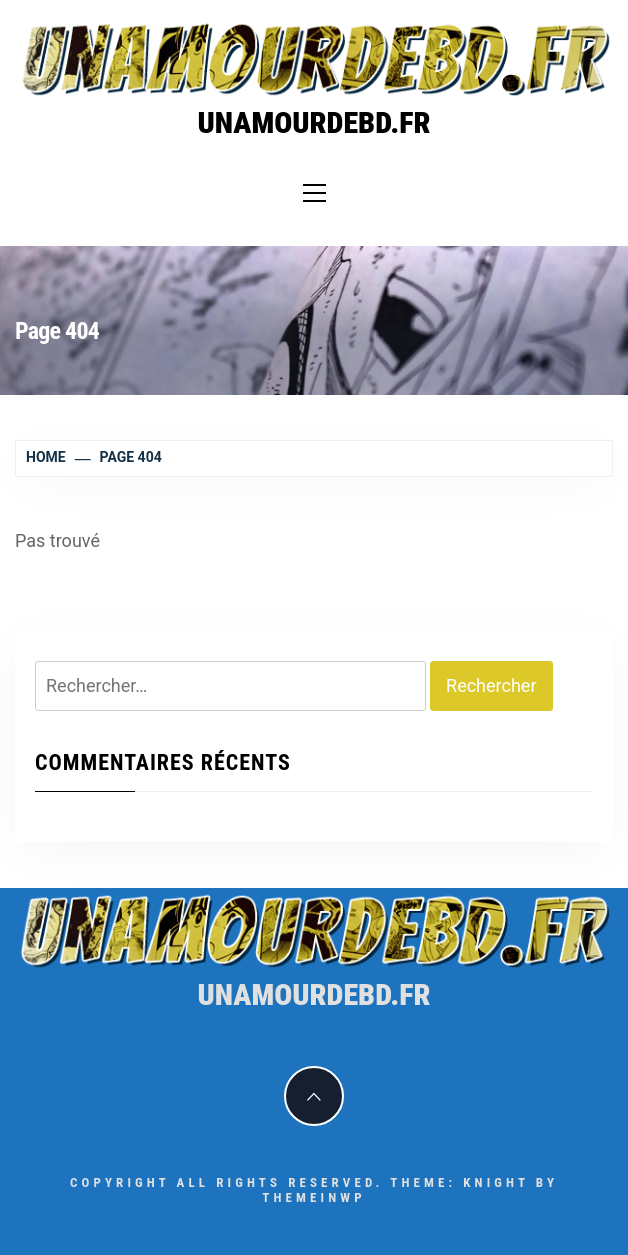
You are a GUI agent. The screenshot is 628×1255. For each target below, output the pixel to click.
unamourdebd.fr (313, 122)
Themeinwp (313, 1197)
